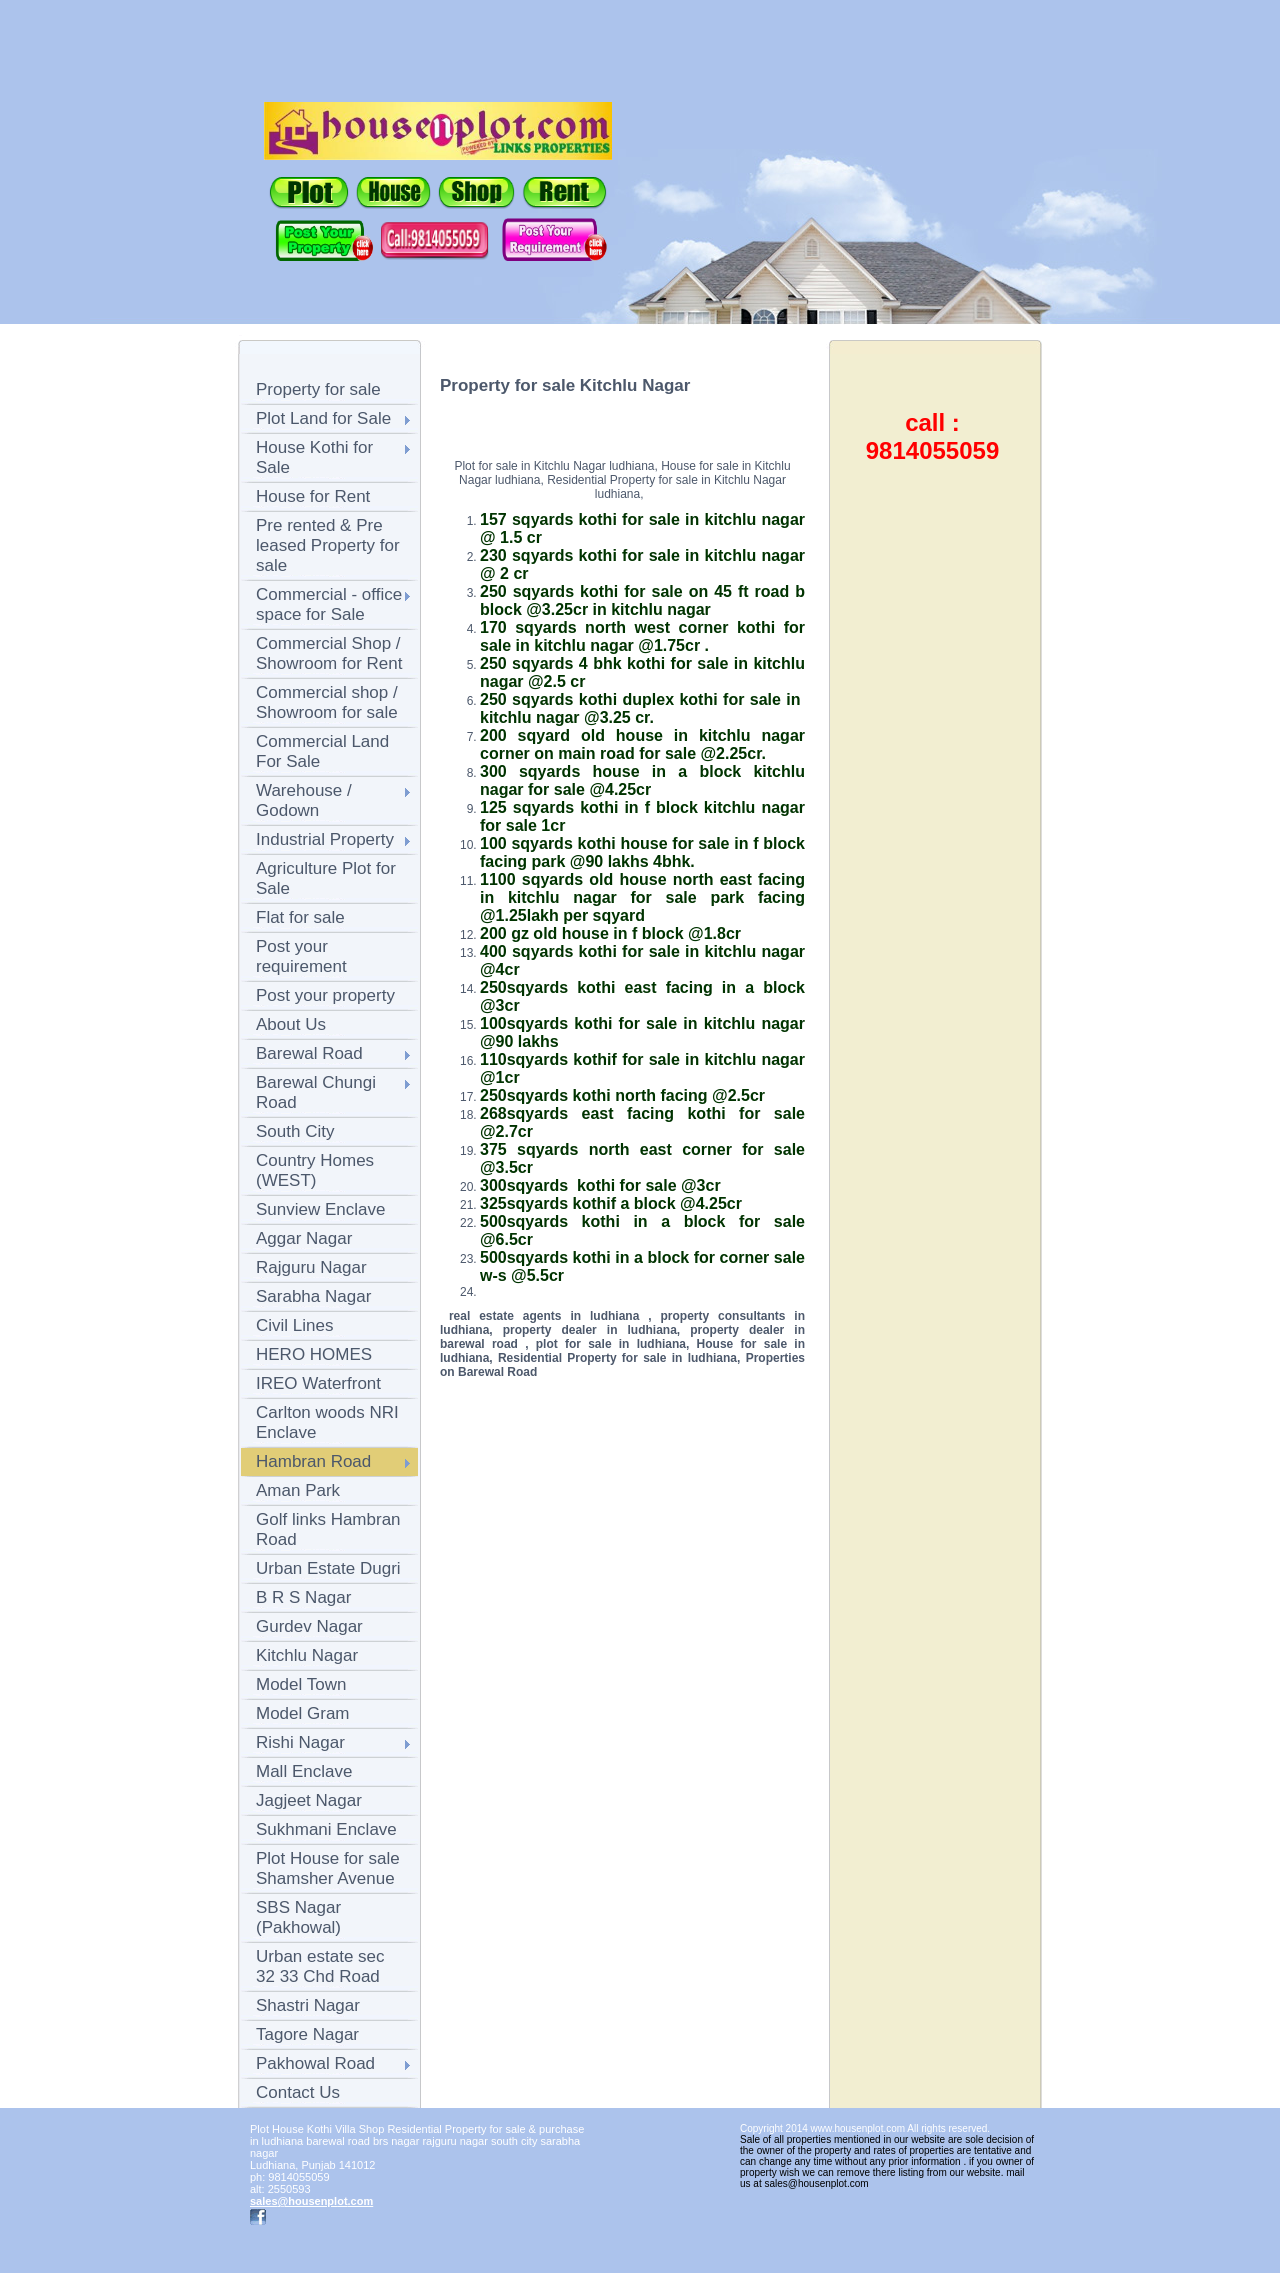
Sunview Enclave (320, 1209)
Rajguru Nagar (311, 1267)
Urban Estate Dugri (328, 1568)
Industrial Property (325, 839)
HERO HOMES (314, 1354)
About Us (291, 1024)
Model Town (301, 1684)
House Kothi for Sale (314, 457)
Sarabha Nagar (313, 1296)
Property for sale (318, 389)
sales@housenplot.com (311, 2201)
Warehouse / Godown (304, 800)
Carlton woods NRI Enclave (327, 1422)
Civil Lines (294, 1325)
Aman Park (298, 1490)
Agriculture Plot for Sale (326, 878)
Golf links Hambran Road (328, 1529)
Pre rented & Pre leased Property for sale (328, 545)
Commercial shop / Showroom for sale (327, 702)
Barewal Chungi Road (316, 1092)
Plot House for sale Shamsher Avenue (328, 1868)
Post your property (325, 995)
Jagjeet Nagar (309, 1800)
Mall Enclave (304, 1771)
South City (295, 1131)
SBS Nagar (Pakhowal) (298, 1917)
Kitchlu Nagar (307, 1655)
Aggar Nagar (304, 1238)
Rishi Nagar (300, 1742)
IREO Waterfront (318, 1383)
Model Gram (303, 1713)
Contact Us (298, 2092)
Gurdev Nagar (309, 1626)
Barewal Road (309, 1053)
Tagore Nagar (307, 2034)
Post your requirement (301, 956)
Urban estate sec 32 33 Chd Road (320, 1966)
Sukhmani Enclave (326, 1829)
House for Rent (313, 496)
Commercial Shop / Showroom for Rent (329, 653)
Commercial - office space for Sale (329, 604)
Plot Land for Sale (323, 418)
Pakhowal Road (315, 2063)
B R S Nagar (303, 1597)
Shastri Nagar (308, 2005)
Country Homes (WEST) (315, 1170)
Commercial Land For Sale (322, 751)
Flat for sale (300, 917)
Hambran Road (313, 1461)
